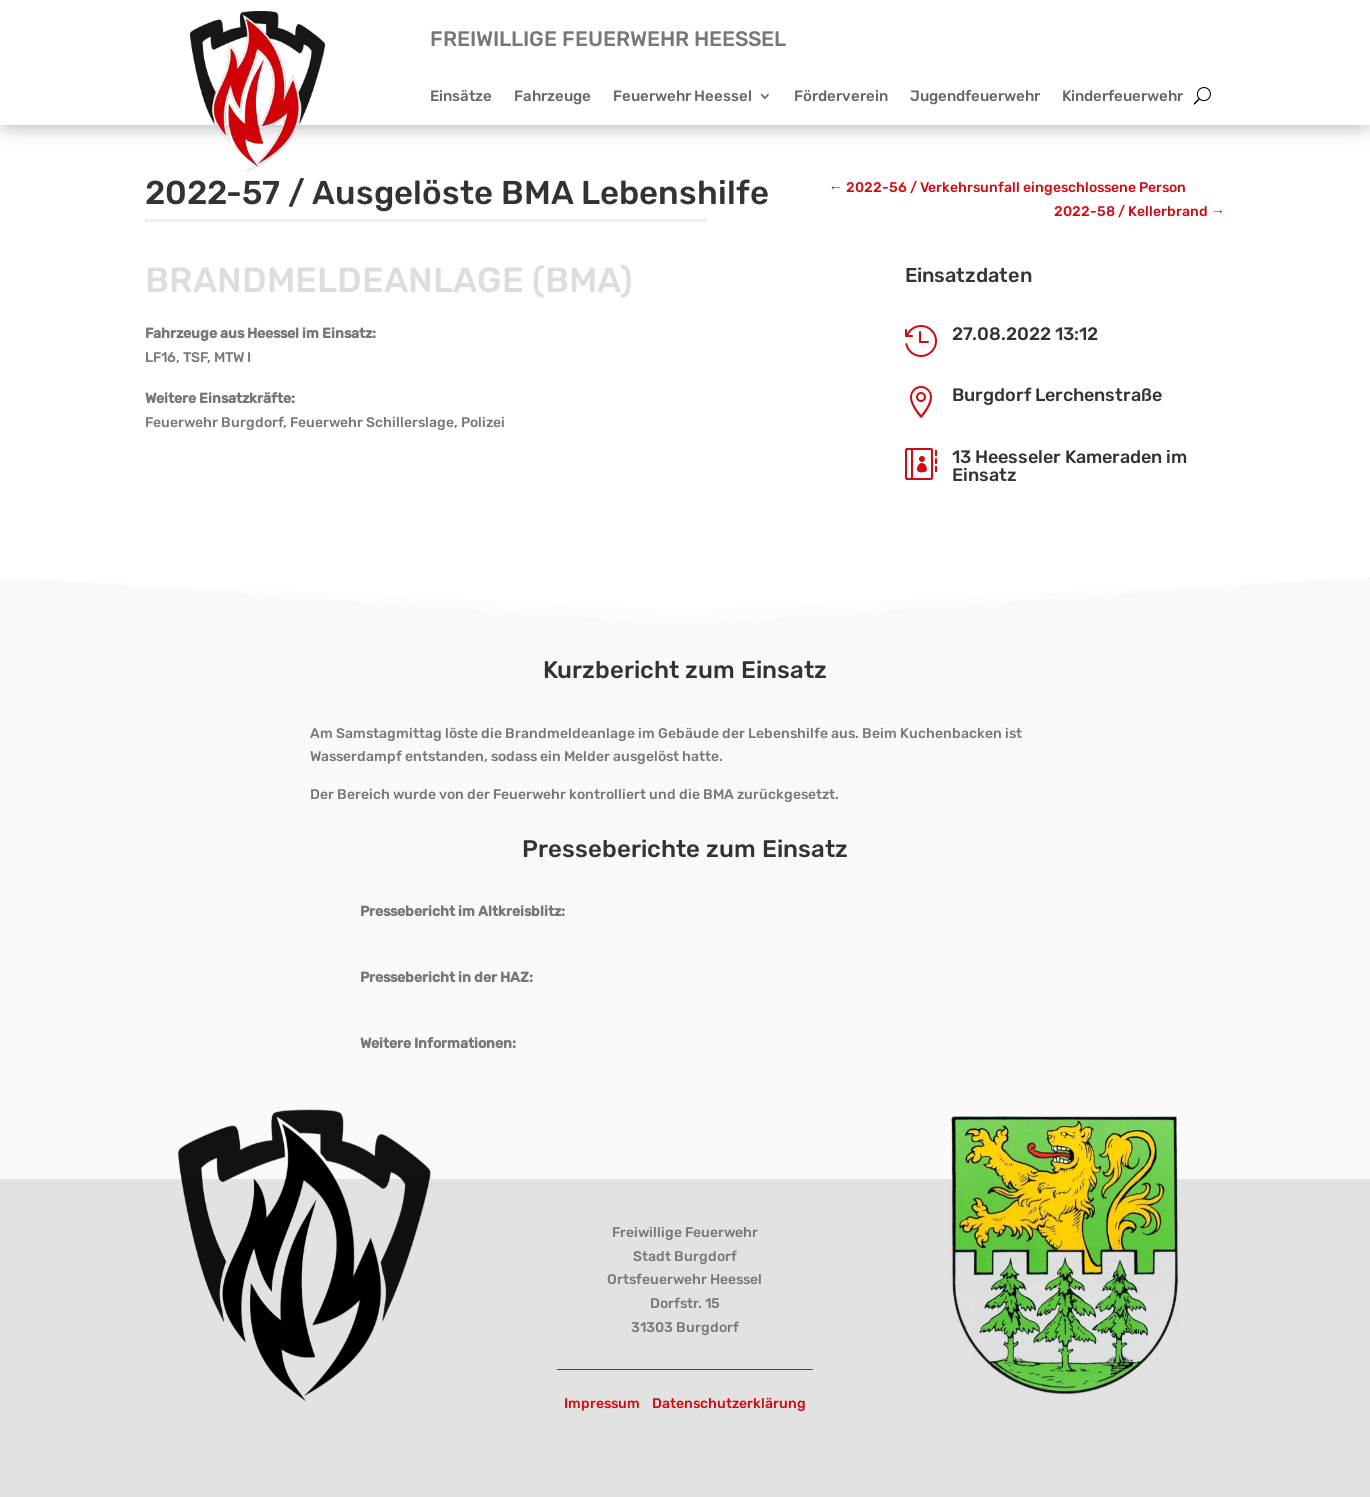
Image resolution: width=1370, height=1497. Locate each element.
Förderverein (841, 97)
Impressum (602, 1403)
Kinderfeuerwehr (1122, 97)
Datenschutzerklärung (729, 1403)
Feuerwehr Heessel (682, 97)
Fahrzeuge (552, 97)
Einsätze (461, 97)
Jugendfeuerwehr (975, 97)
